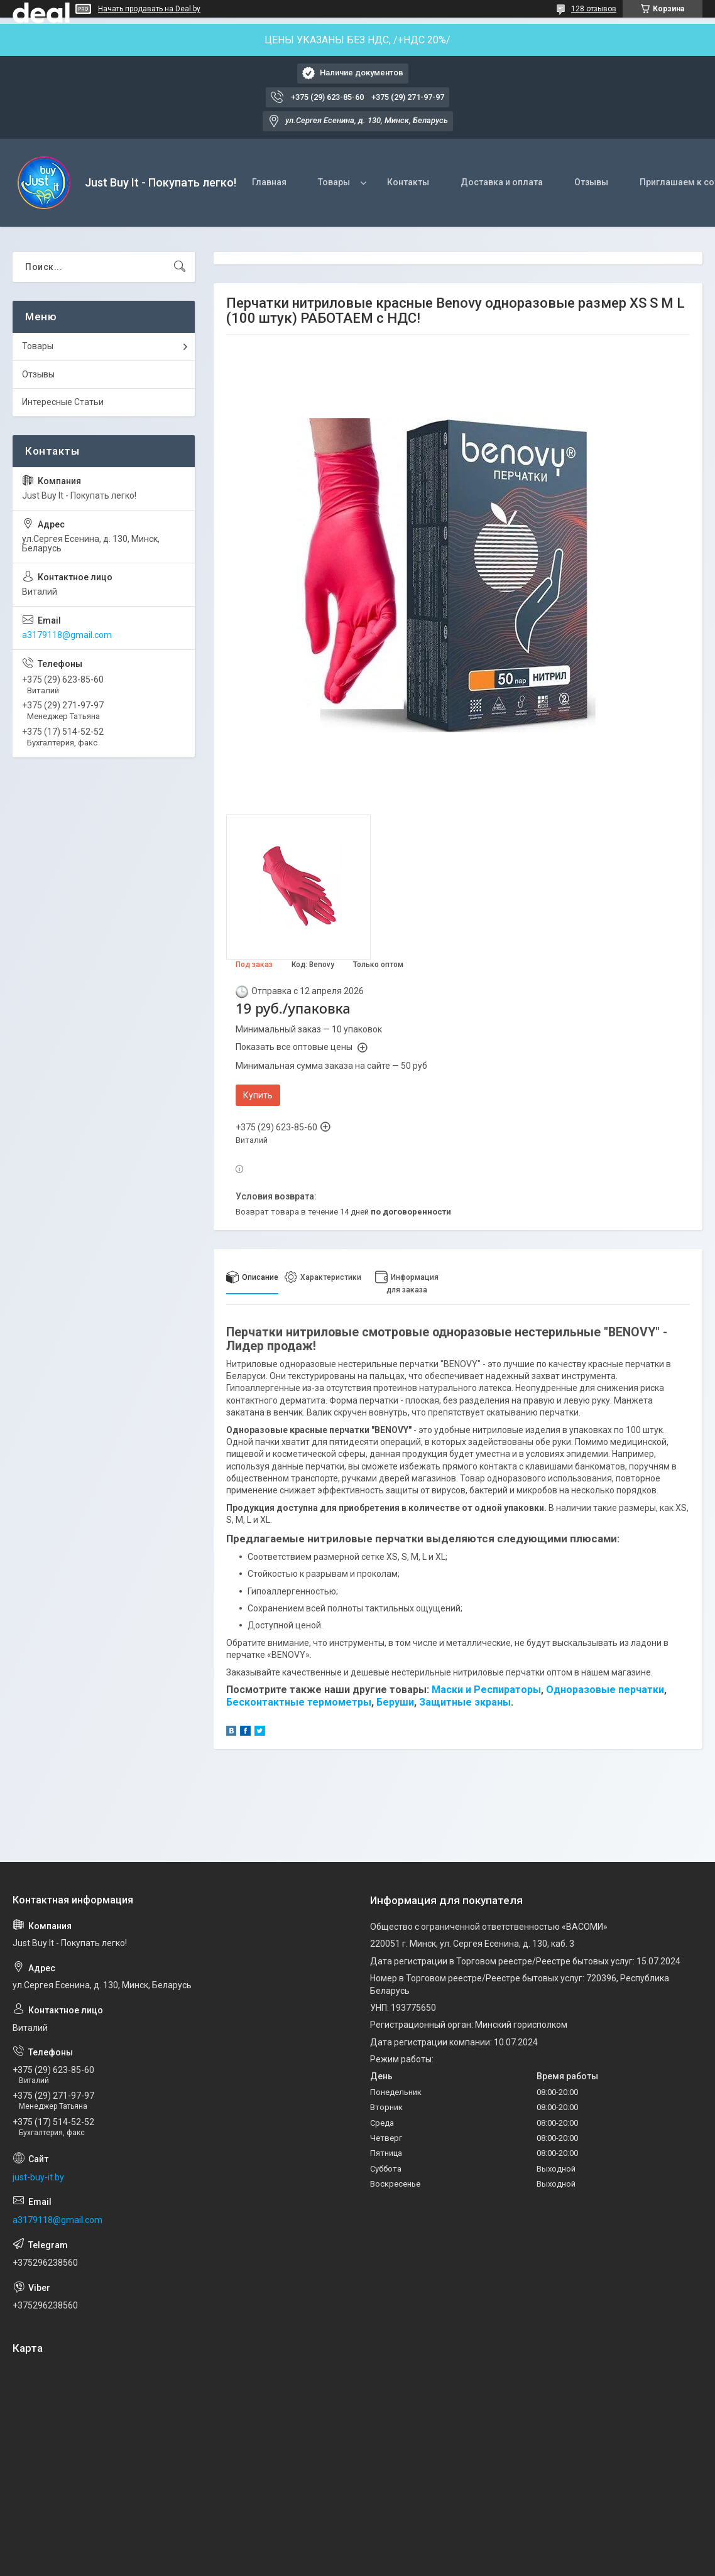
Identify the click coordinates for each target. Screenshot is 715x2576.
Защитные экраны (465, 1702)
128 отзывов (593, 8)
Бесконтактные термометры (298, 1702)
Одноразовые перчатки (605, 1690)
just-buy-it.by (38, 2177)
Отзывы (591, 182)
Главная (269, 182)
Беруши (395, 1702)
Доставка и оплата (502, 182)
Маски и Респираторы (486, 1690)
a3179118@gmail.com (67, 635)
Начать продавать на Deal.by (149, 8)
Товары (334, 182)
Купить (258, 1095)
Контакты (408, 182)
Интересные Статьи (63, 402)
